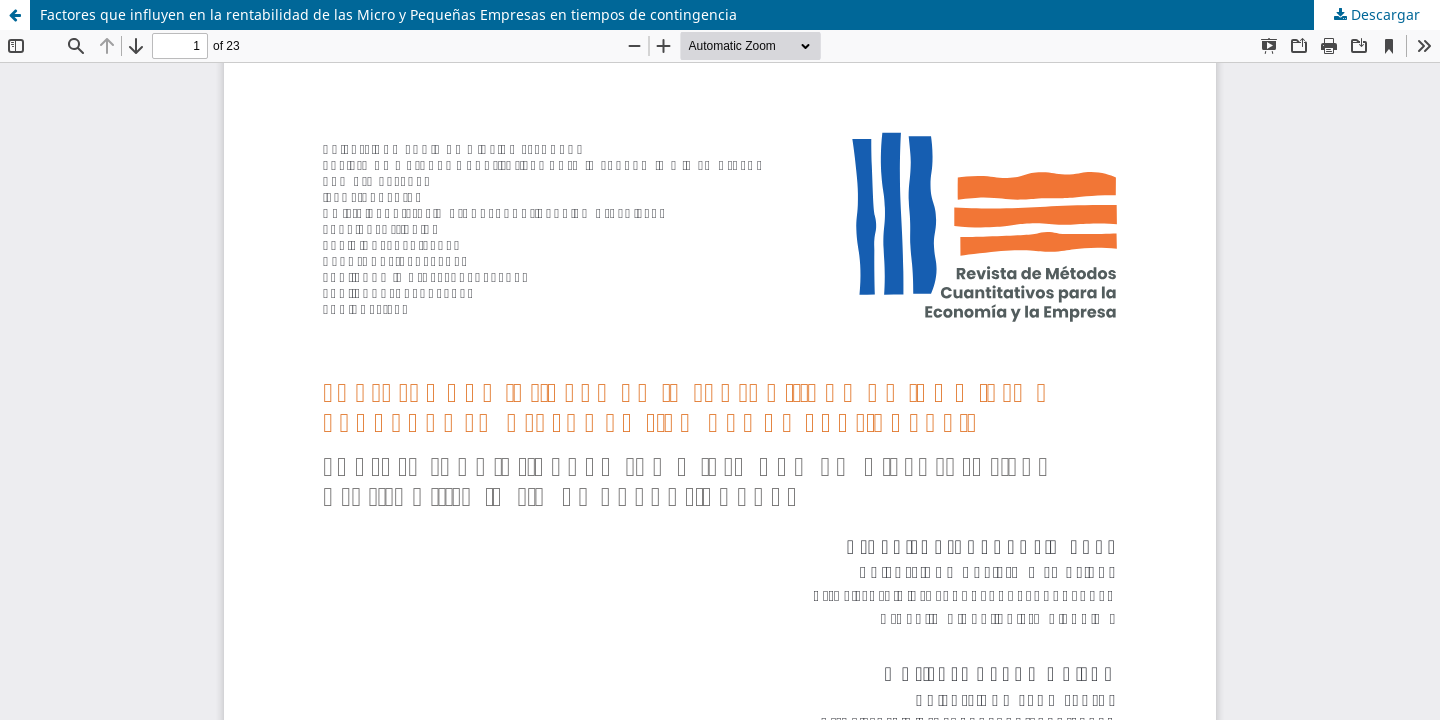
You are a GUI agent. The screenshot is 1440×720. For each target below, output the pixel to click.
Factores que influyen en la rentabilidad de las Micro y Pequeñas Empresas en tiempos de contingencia (388, 14)
